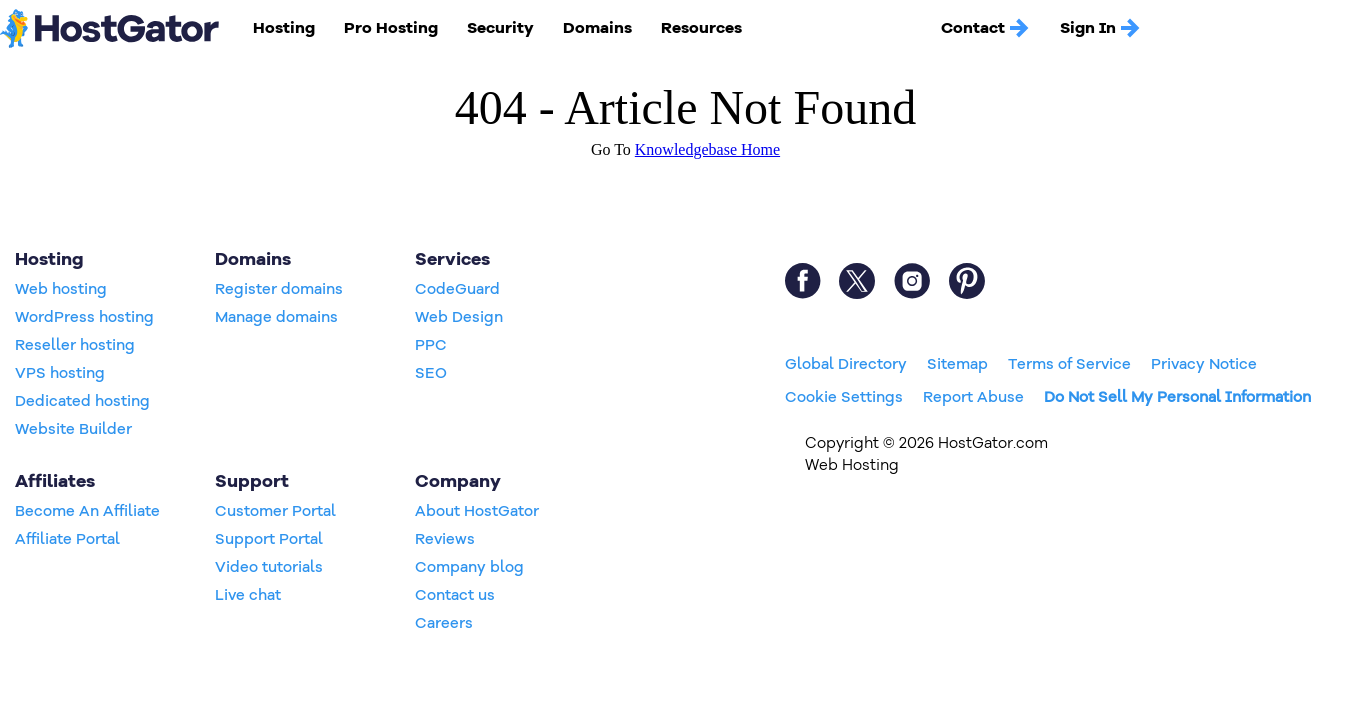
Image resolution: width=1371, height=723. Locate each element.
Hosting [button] (284, 28)
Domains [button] (597, 28)
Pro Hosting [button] (391, 28)
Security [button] (500, 28)
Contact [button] (986, 28)
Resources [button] (701, 28)
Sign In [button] (1101, 28)
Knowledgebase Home (707, 149)
